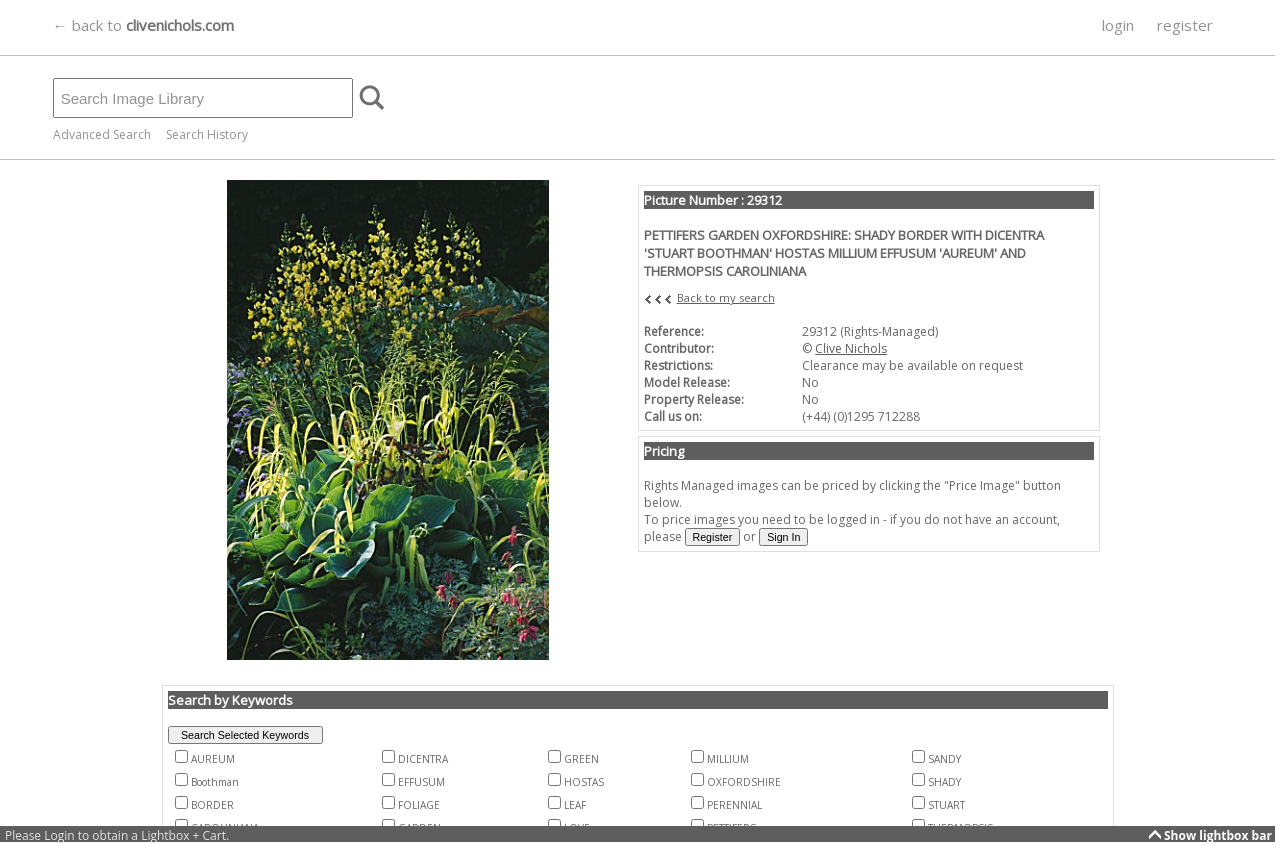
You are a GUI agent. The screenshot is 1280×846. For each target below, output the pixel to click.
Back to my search (726, 297)
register (1185, 25)
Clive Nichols (851, 348)
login (1118, 25)
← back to (143, 25)
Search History (207, 134)
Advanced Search (102, 134)
